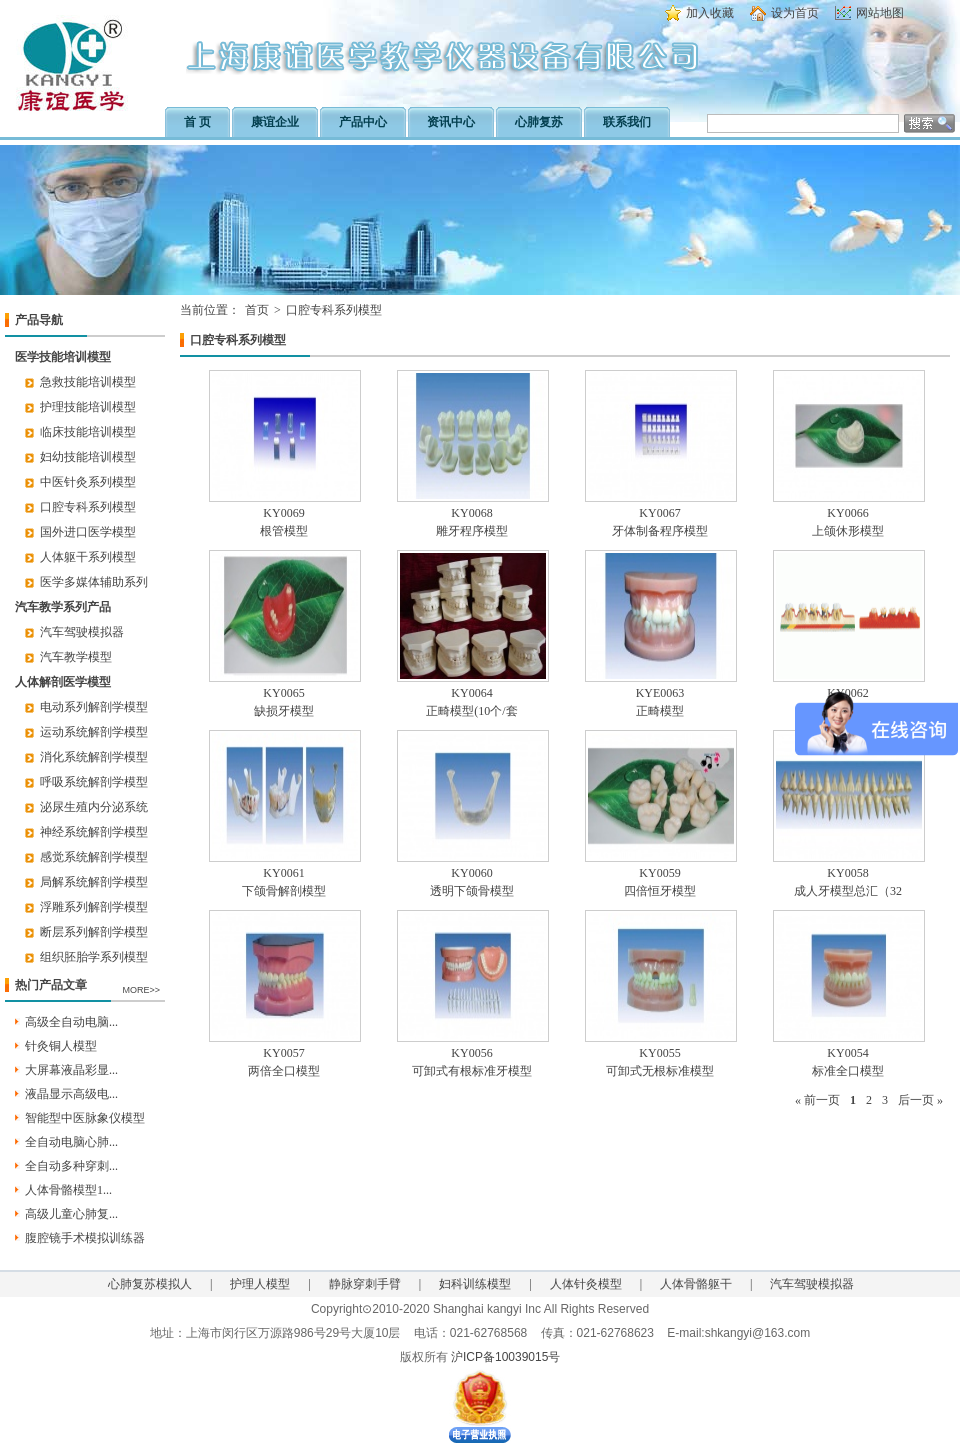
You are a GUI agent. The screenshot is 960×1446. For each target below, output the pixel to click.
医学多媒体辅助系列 (94, 582)
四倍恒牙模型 (660, 891)
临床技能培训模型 (88, 432)
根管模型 (284, 531)
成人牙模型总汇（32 (848, 891)
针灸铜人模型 (61, 1046)
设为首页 (795, 13)
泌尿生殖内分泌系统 (94, 807)
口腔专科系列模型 (88, 507)
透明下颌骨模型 (472, 891)
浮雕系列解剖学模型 (94, 907)
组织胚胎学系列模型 (94, 957)
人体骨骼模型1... (68, 1190)
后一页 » (920, 1100)
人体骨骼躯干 (696, 1284)
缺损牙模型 (284, 711)
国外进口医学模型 (88, 532)
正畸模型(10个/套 (471, 711)
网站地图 (880, 13)
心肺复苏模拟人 (150, 1284)
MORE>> (141, 990)
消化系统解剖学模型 (94, 757)
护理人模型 (260, 1284)
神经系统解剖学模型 (94, 832)
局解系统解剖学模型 (94, 882)
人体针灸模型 (586, 1284)
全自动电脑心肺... (71, 1142)
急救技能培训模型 (88, 382)
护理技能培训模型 (88, 407)
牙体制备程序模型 (660, 531)
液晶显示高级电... (71, 1094)
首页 (257, 310)
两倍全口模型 (284, 1071)
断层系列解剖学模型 (94, 932)
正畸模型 (660, 711)
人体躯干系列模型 (88, 557)
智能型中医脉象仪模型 (85, 1118)
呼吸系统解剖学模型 (94, 782)
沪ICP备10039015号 (505, 1357)
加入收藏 (710, 13)
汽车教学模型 (76, 657)
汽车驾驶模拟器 (82, 632)
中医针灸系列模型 (88, 482)
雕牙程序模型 (472, 531)
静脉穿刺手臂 (365, 1284)
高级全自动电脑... (71, 1022)
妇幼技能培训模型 (88, 457)
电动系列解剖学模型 (94, 707)
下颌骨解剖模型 (284, 891)
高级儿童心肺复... (71, 1214)
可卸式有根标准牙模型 (472, 1071)
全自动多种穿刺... (71, 1166)
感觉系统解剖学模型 (94, 857)
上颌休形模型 (848, 531)
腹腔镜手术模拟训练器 (85, 1238)
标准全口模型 (848, 1071)
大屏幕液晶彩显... (71, 1070)
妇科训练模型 (475, 1284)
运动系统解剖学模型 (94, 732)
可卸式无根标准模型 (660, 1071)
